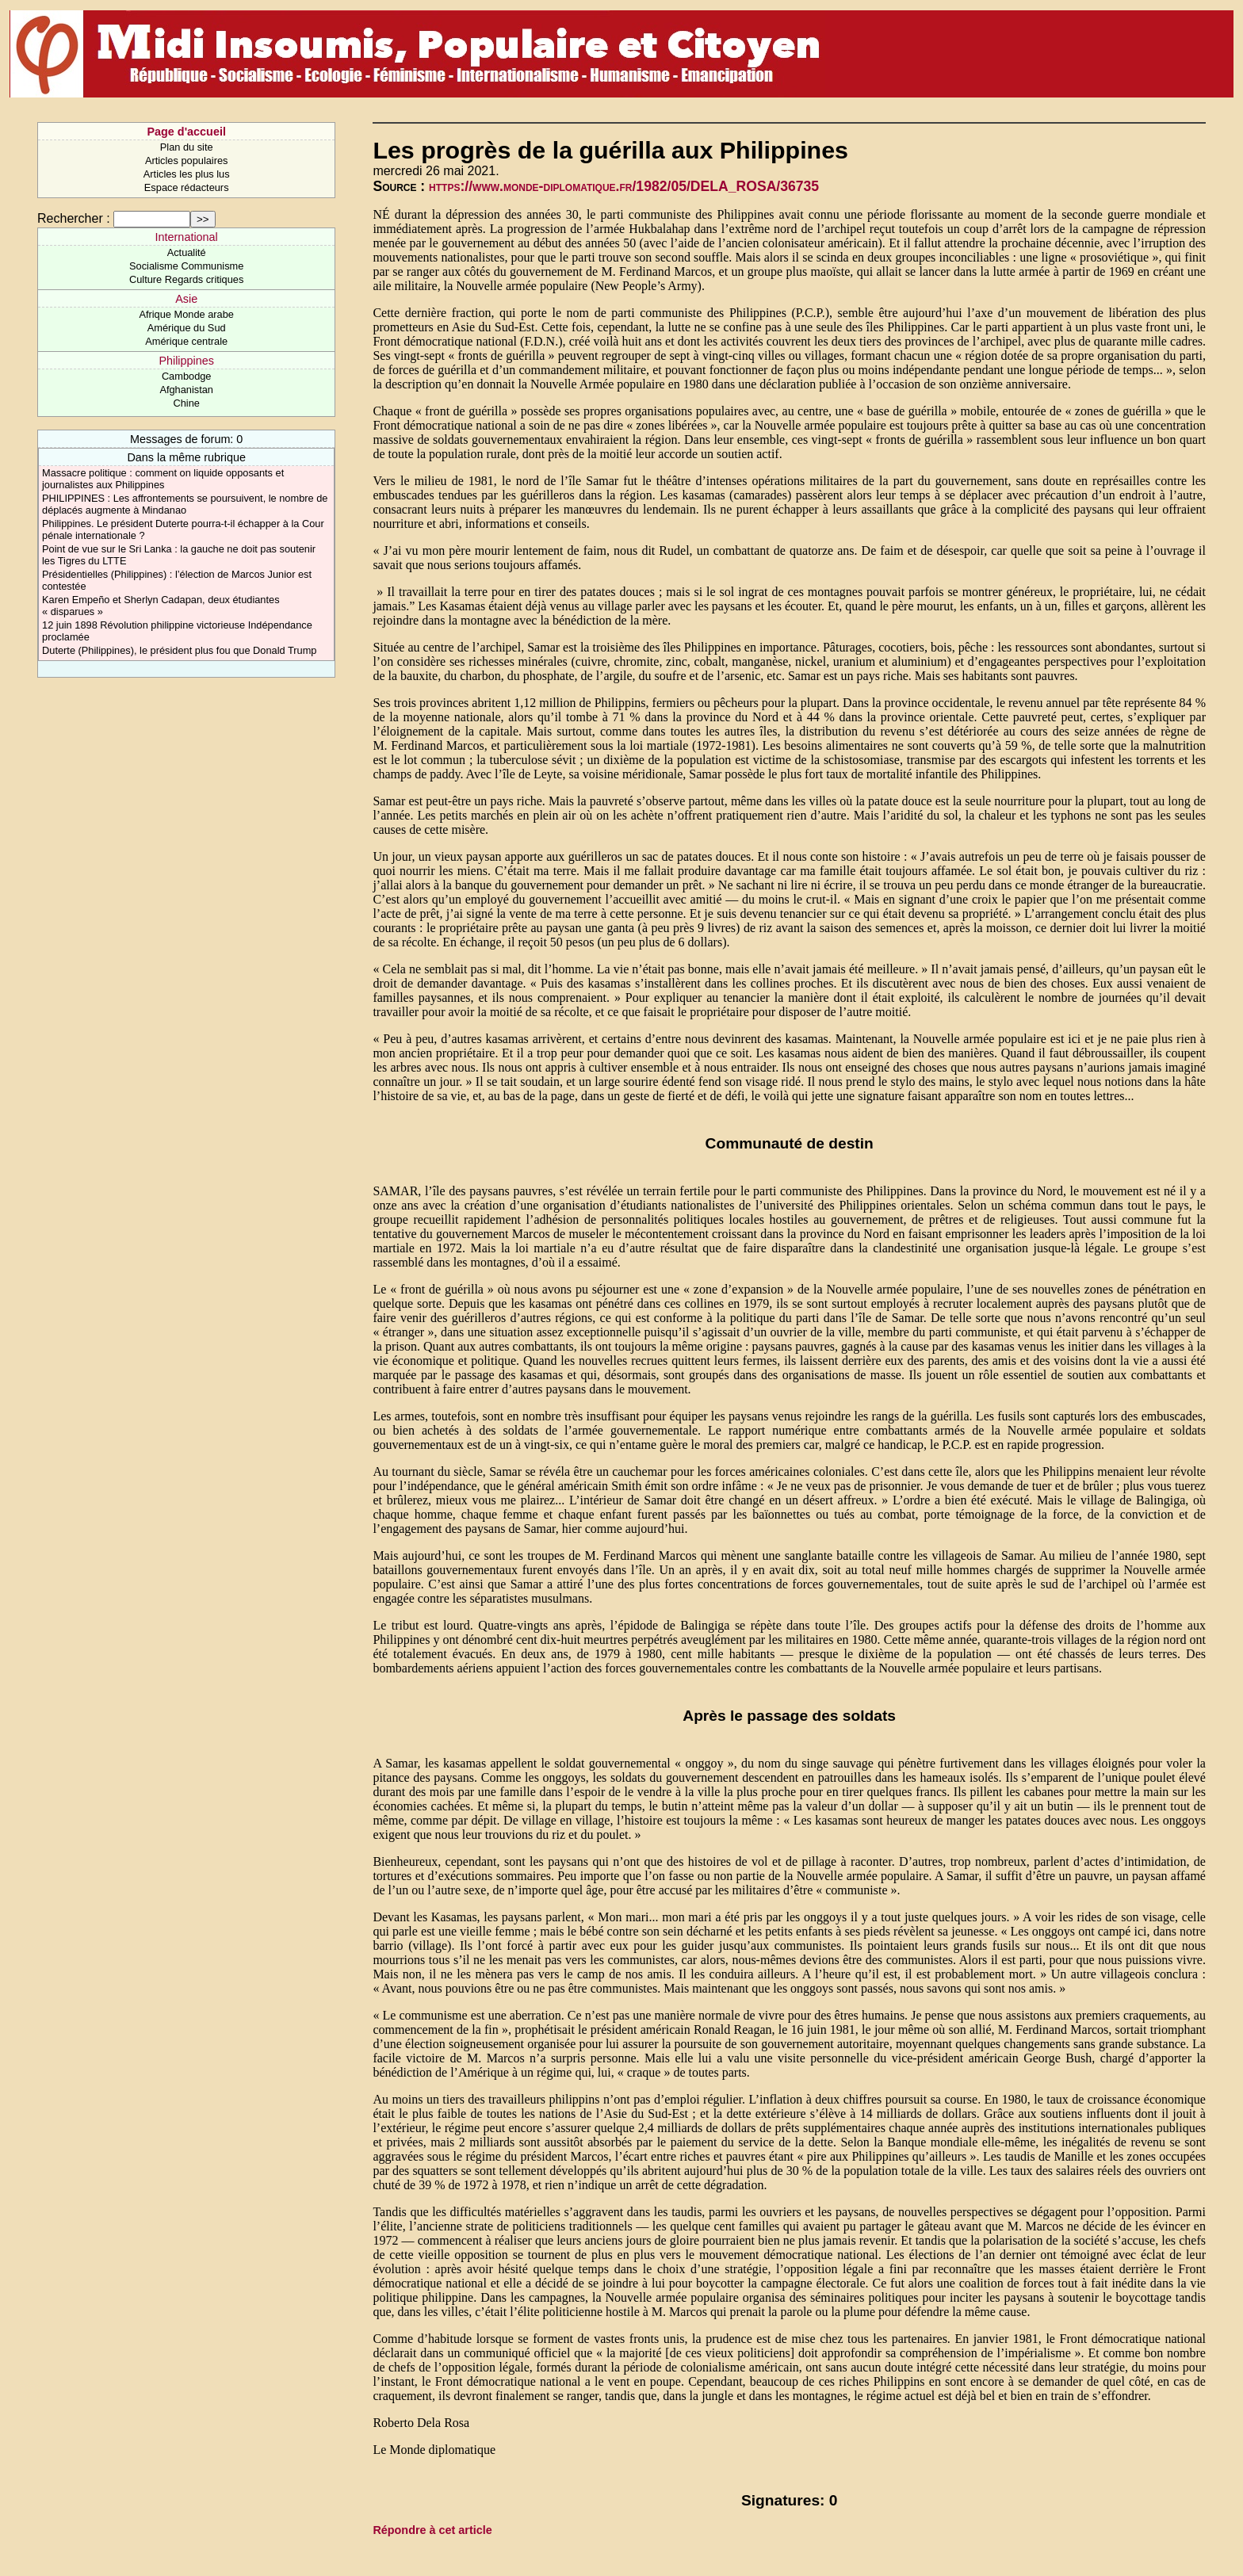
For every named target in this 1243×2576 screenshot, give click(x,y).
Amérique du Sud (186, 328)
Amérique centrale (186, 341)
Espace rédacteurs (186, 187)
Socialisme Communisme (186, 266)
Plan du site (186, 147)
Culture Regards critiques (186, 279)
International (186, 237)
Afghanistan (186, 390)
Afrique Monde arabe (186, 314)
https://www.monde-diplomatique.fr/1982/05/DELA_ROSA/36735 (624, 186)
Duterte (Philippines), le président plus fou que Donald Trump (179, 650)
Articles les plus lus (186, 174)
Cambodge (187, 376)
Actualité (186, 252)
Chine (186, 403)
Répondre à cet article (432, 2530)
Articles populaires (186, 160)
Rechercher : (73, 218)
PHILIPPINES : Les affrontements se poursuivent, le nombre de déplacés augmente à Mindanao (184, 504)
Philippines (186, 360)
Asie (186, 298)
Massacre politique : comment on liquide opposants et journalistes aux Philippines (163, 479)
